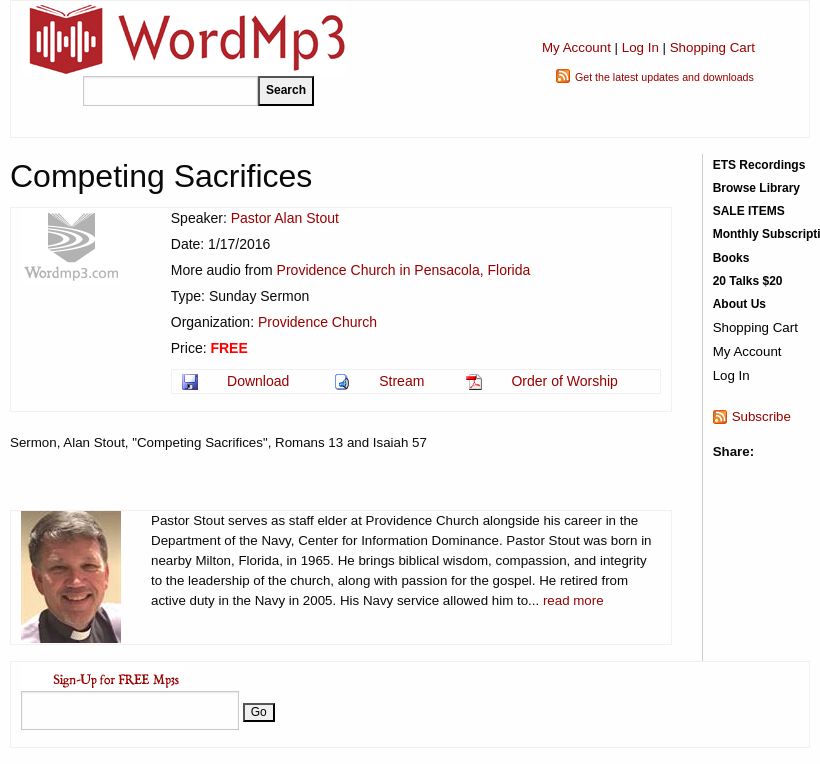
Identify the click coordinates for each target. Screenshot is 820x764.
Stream (401, 381)
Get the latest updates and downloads (664, 77)
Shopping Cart (712, 47)
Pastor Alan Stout (285, 218)
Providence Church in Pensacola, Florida (404, 270)
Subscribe (761, 416)
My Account (576, 47)
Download (258, 381)
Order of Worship (564, 381)
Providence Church (317, 322)
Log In (640, 47)
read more (573, 600)
